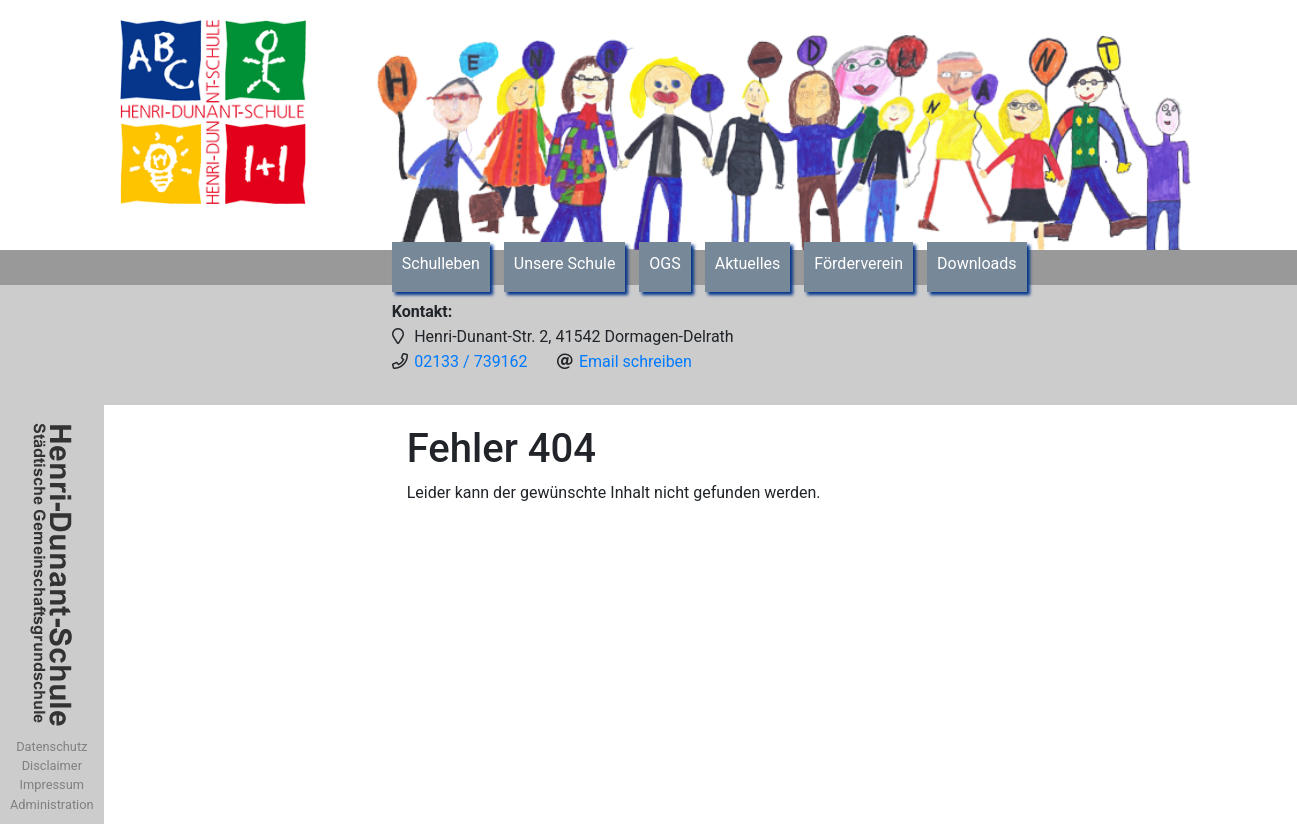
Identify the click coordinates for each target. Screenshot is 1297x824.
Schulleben (441, 263)
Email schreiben (635, 361)
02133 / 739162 (470, 361)
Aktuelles (748, 263)
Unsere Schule (565, 263)
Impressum (52, 784)
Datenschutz (51, 746)
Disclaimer (52, 765)
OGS (664, 263)
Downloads (976, 263)
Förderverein (858, 263)
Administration (52, 804)
